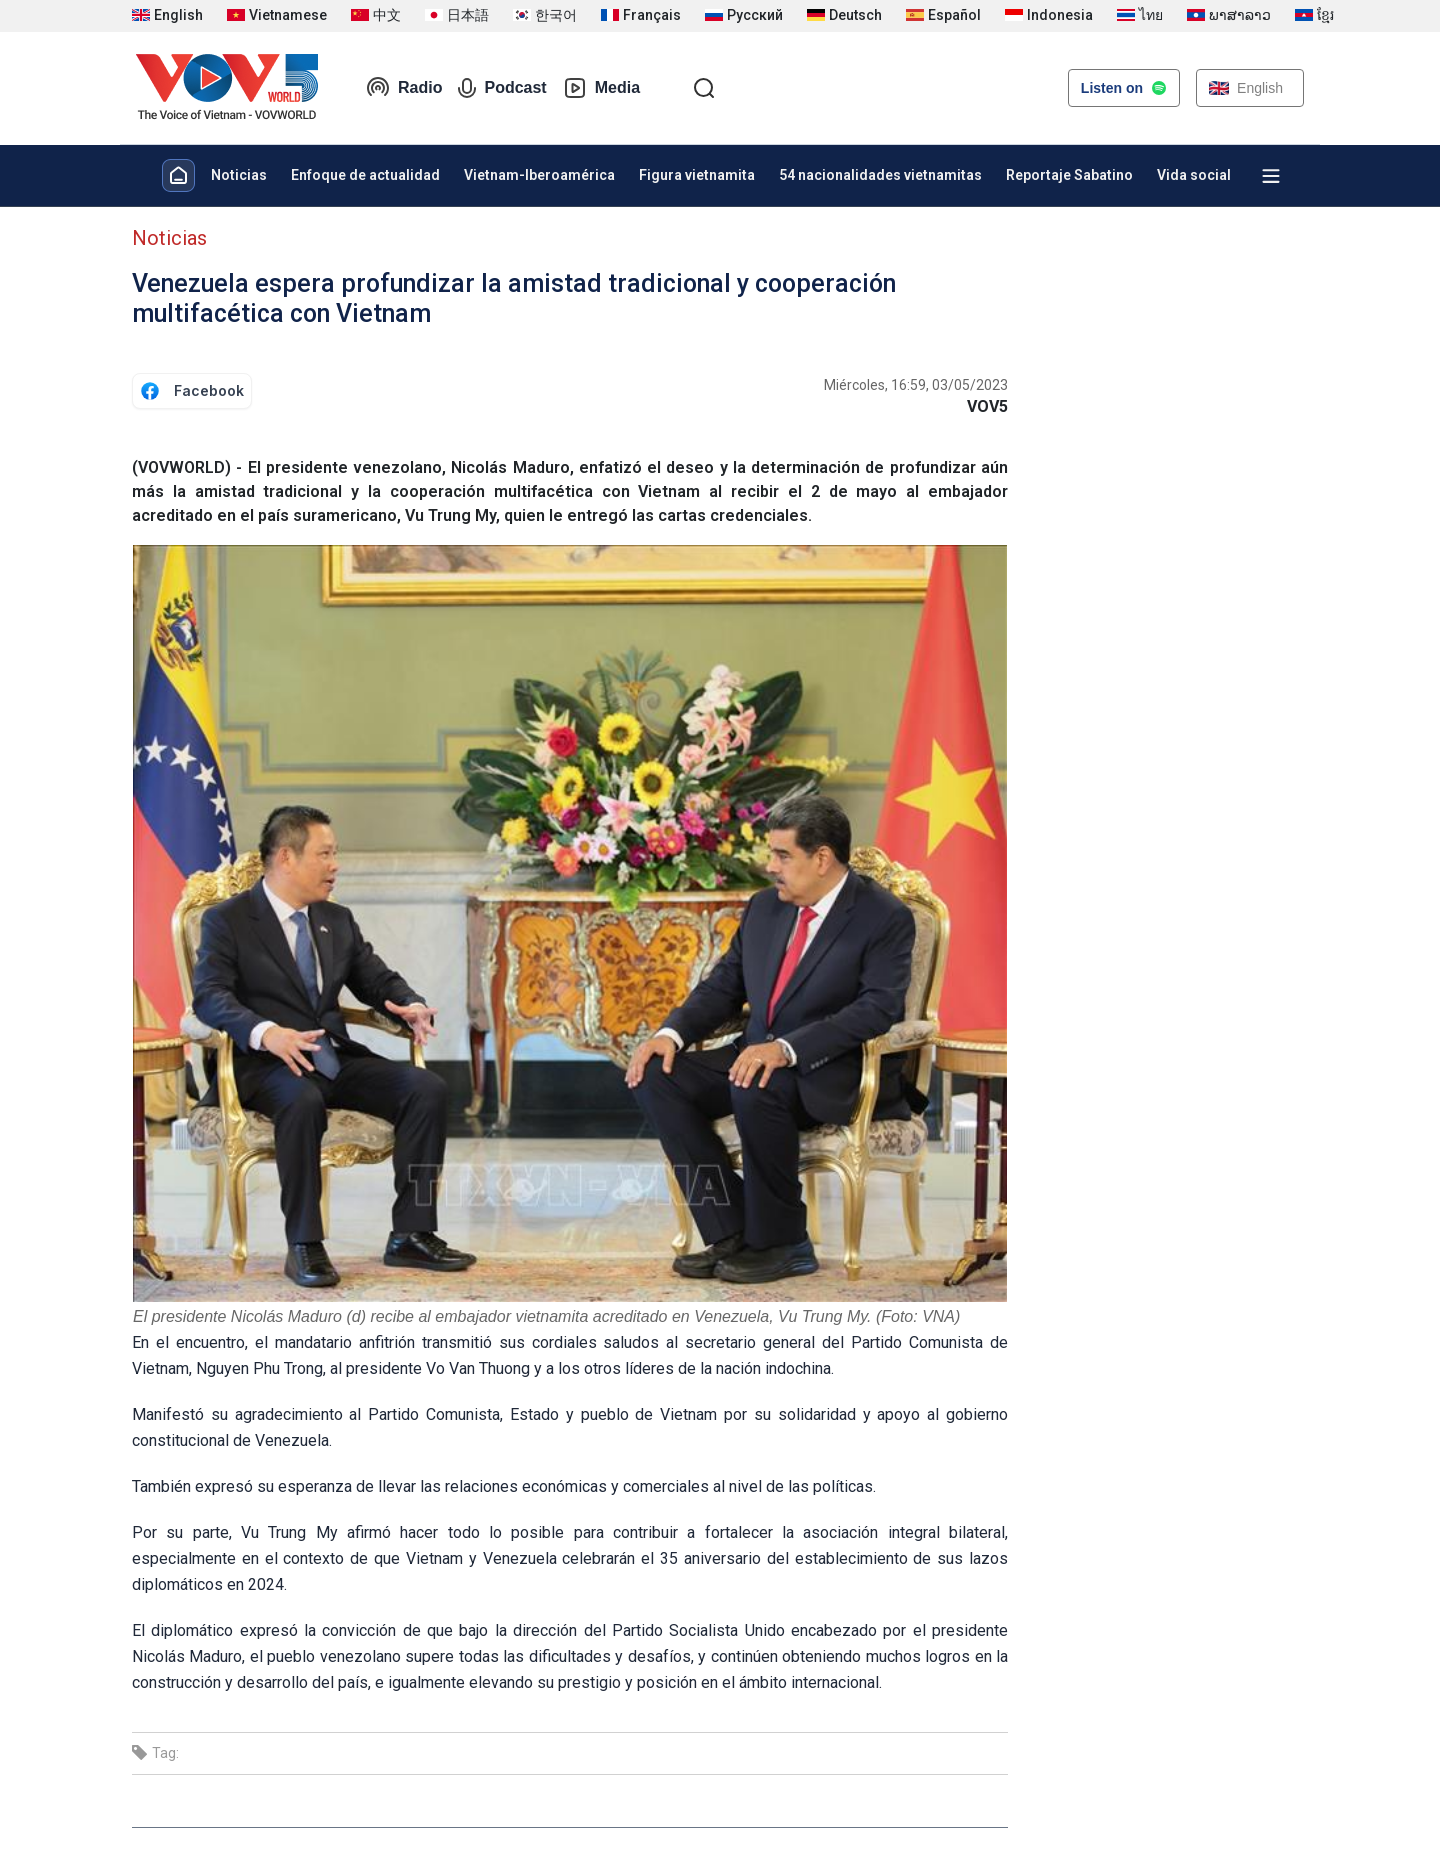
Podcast (502, 88)
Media (601, 88)
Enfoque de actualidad (365, 175)
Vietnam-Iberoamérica (539, 175)
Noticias (239, 175)
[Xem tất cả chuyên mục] (1271, 176)
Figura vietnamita (697, 175)
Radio (404, 88)
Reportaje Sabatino (1069, 175)
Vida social (1194, 175)
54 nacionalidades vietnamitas (880, 175)
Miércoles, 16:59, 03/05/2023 (916, 385)
